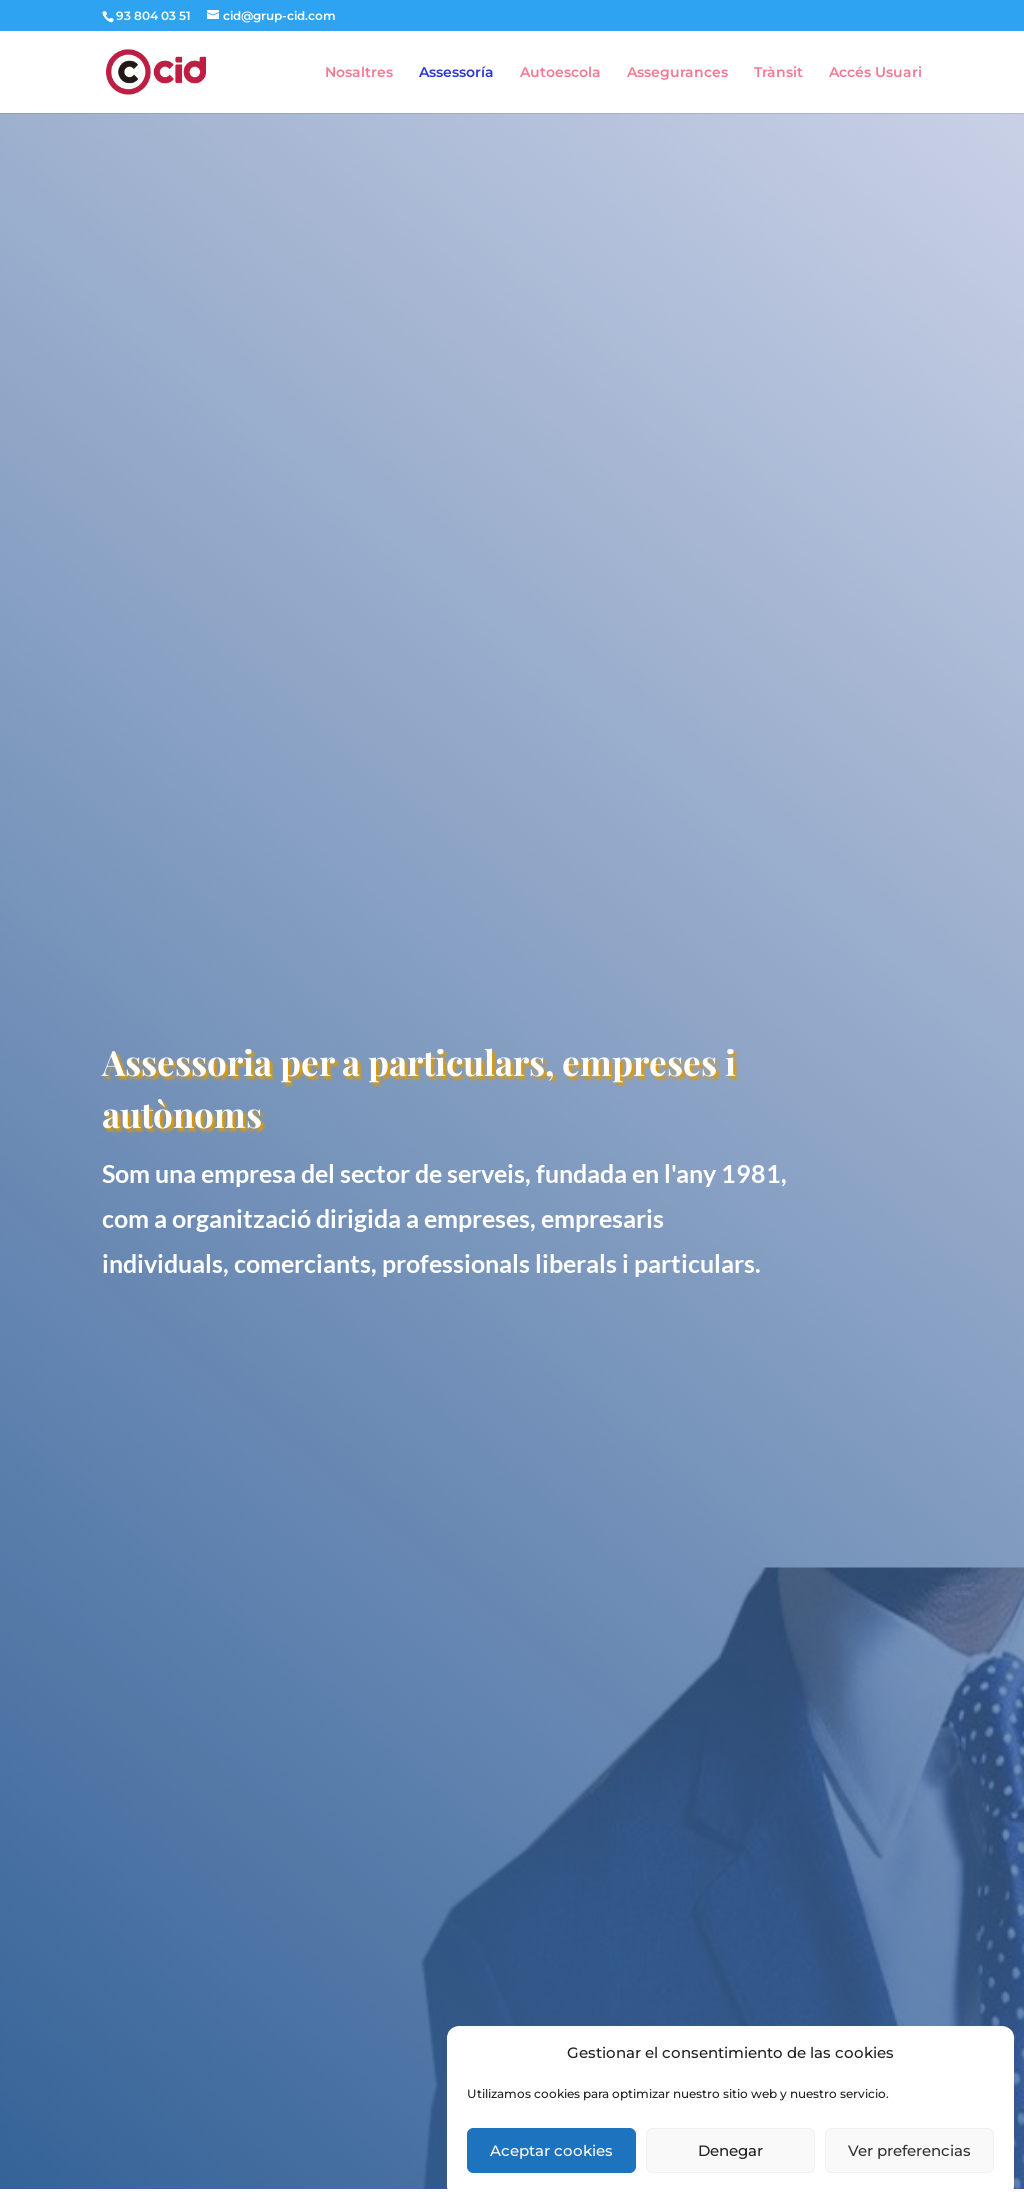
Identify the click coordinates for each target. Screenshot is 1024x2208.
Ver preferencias (909, 2150)
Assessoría (456, 73)
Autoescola (560, 73)
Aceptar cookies (551, 2150)
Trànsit (778, 73)
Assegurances (677, 73)
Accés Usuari (875, 73)
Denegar (730, 2150)
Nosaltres (359, 73)
